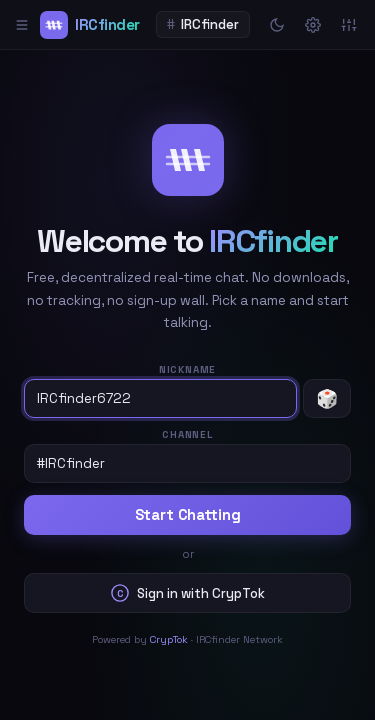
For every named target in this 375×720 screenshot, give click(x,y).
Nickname (187, 369)
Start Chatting (188, 515)
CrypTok (169, 639)
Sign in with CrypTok (188, 593)
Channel (187, 434)
